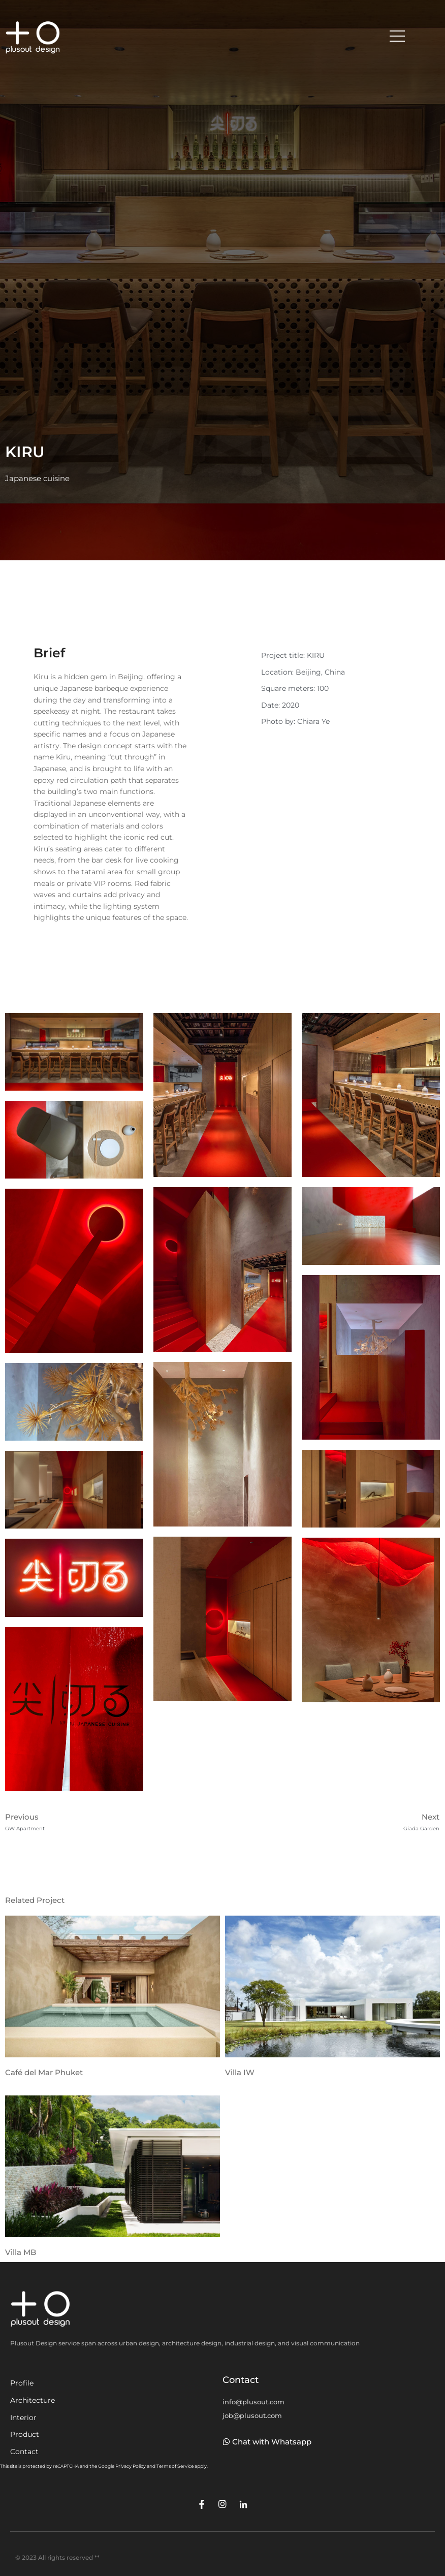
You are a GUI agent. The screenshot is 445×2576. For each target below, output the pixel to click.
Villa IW (240, 2072)
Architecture (32, 2400)
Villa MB (20, 2252)
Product (24, 2434)
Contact (24, 2451)
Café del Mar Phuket (44, 2072)
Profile (22, 2383)
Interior (23, 2417)
